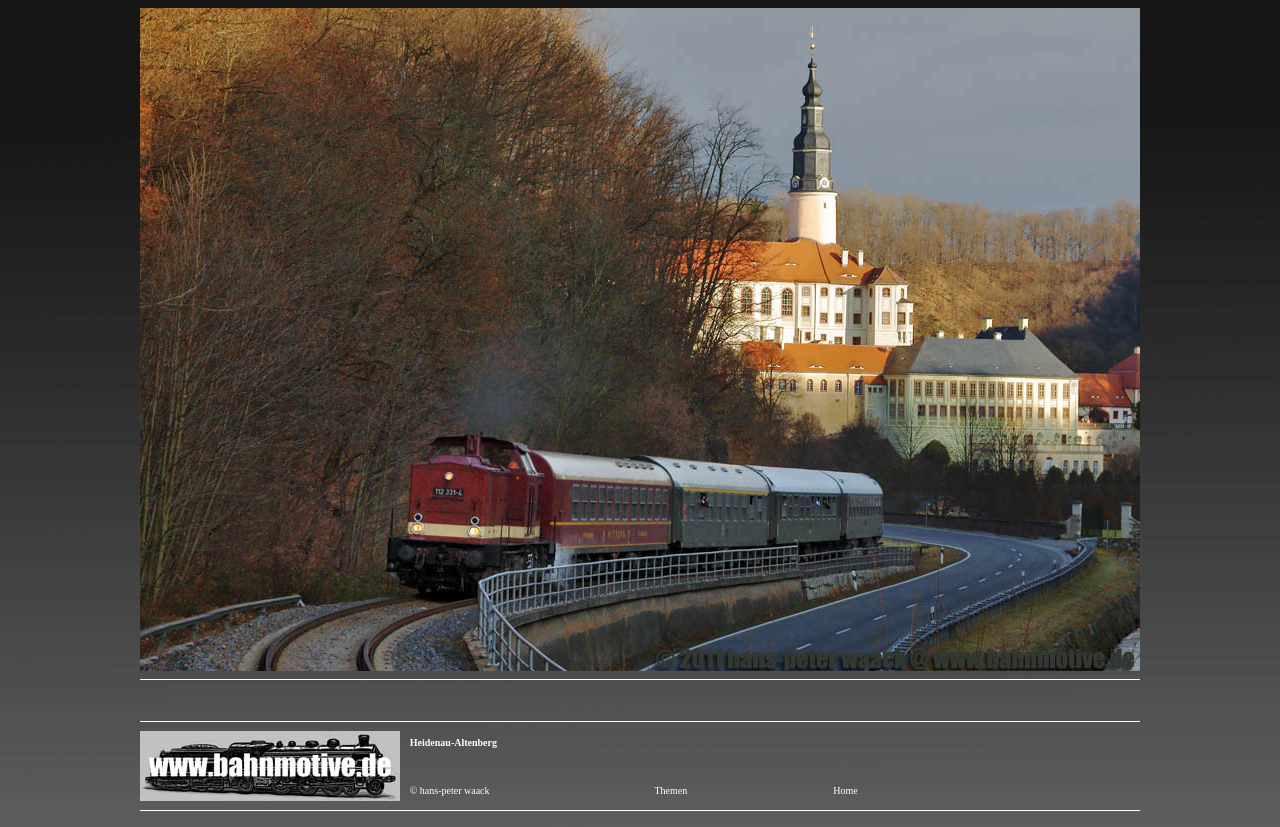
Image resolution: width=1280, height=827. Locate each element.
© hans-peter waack (450, 790)
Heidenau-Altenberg (453, 742)
